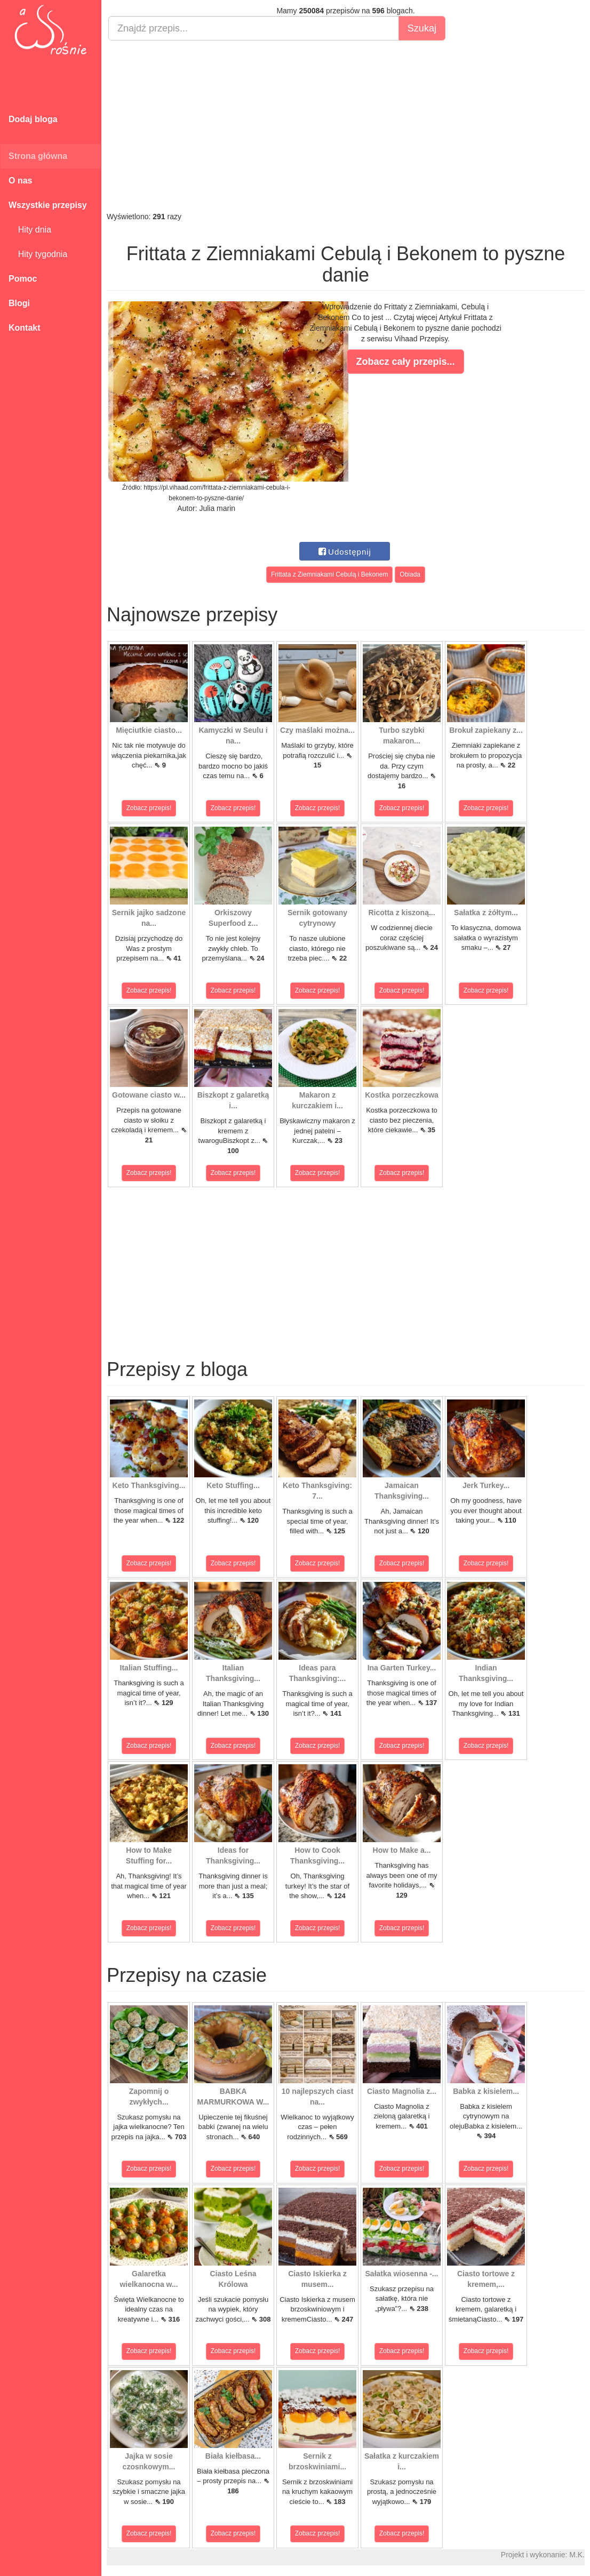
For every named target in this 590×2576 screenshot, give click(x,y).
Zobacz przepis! (149, 808)
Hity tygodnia (38, 254)
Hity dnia (30, 229)
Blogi (19, 303)
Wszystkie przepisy (48, 205)
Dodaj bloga (33, 119)
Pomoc (23, 278)
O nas (20, 180)
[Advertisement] (346, 126)
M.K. (577, 2554)
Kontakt (25, 327)
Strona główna (38, 156)
